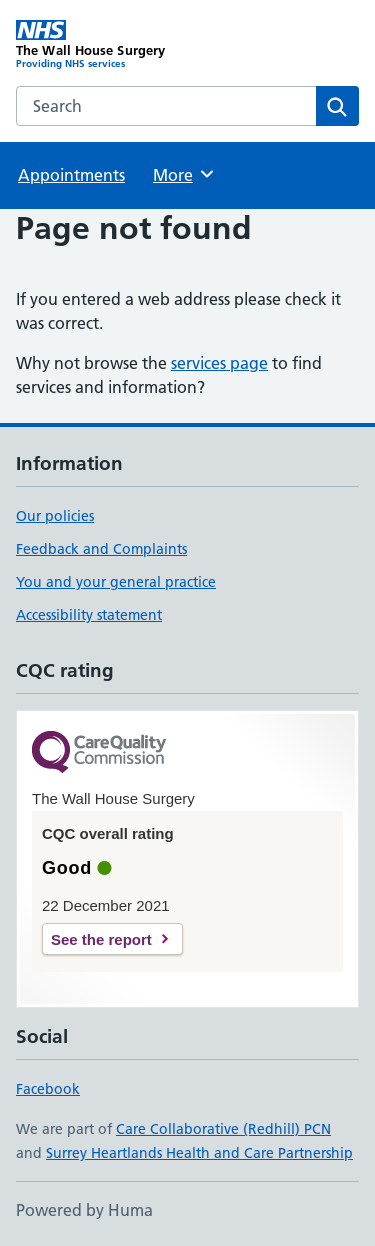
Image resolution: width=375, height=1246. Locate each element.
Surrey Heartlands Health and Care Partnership (199, 1153)
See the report (101, 939)
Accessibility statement (89, 615)
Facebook (48, 1089)
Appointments (71, 175)
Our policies (55, 516)
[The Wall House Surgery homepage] (102, 45)
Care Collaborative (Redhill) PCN (223, 1129)
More (184, 174)
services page (219, 363)
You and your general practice (116, 582)
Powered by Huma (84, 1210)
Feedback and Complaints (101, 549)
